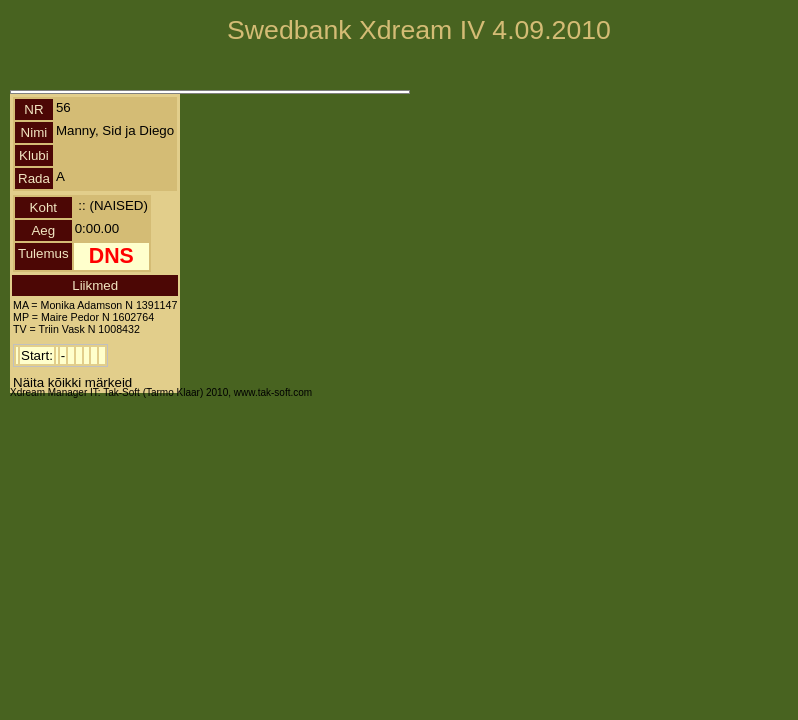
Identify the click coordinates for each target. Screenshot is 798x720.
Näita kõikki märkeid (72, 382)
